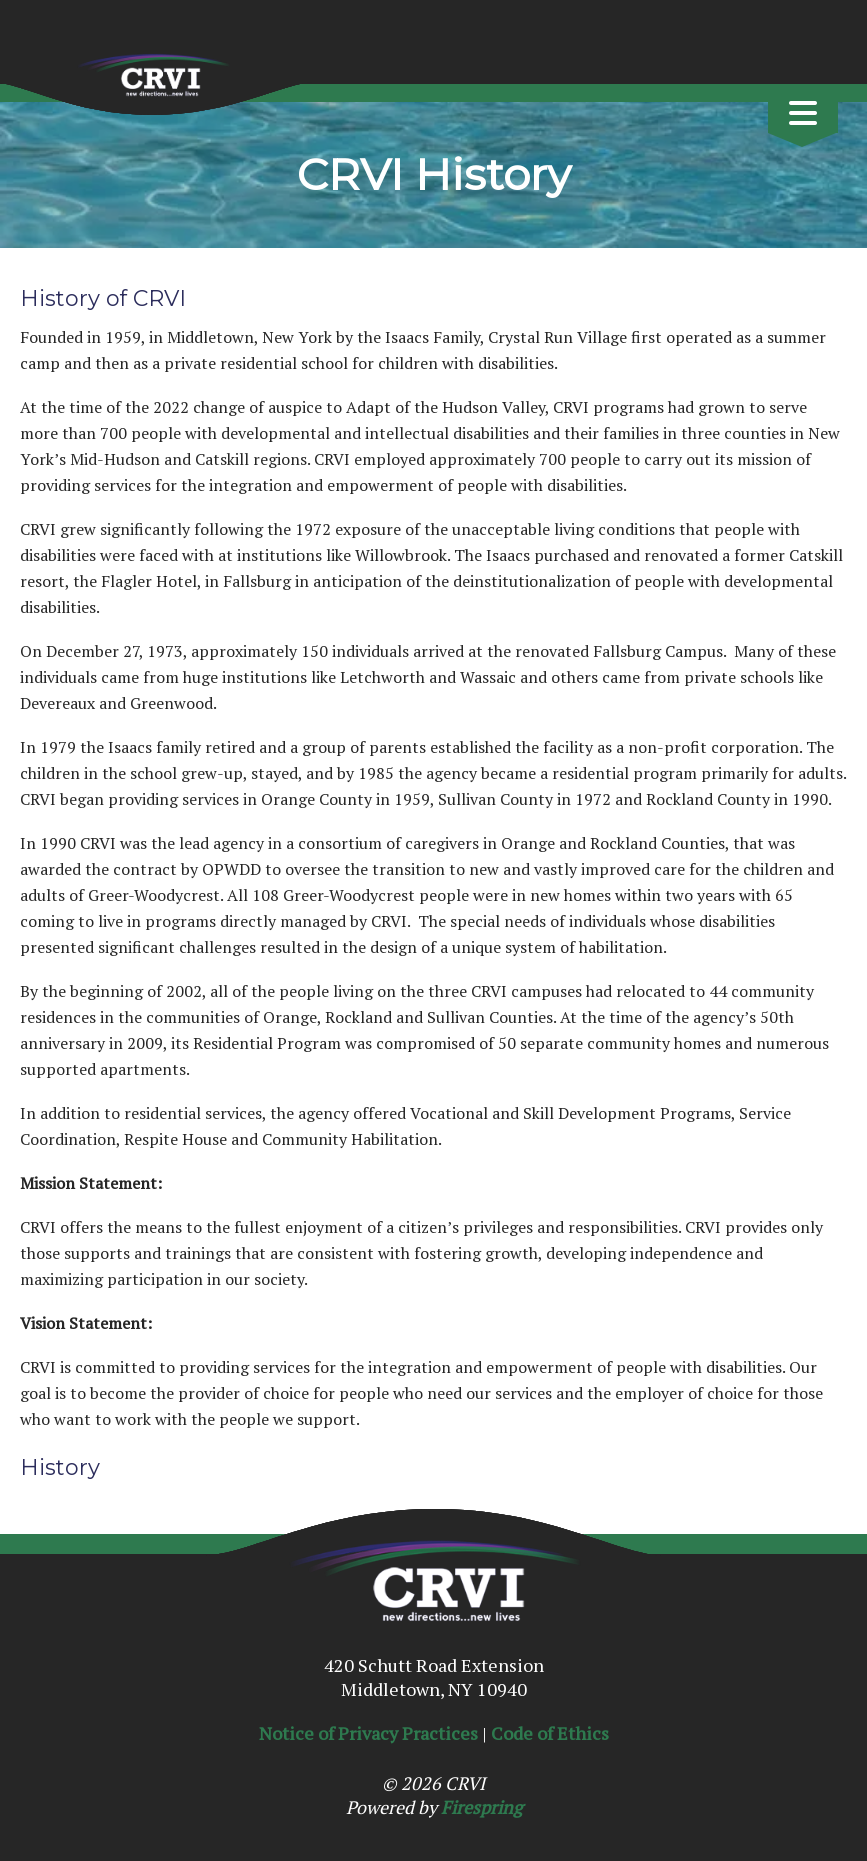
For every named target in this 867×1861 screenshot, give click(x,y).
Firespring (481, 1807)
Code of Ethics (550, 1733)
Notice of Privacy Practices (368, 1733)
